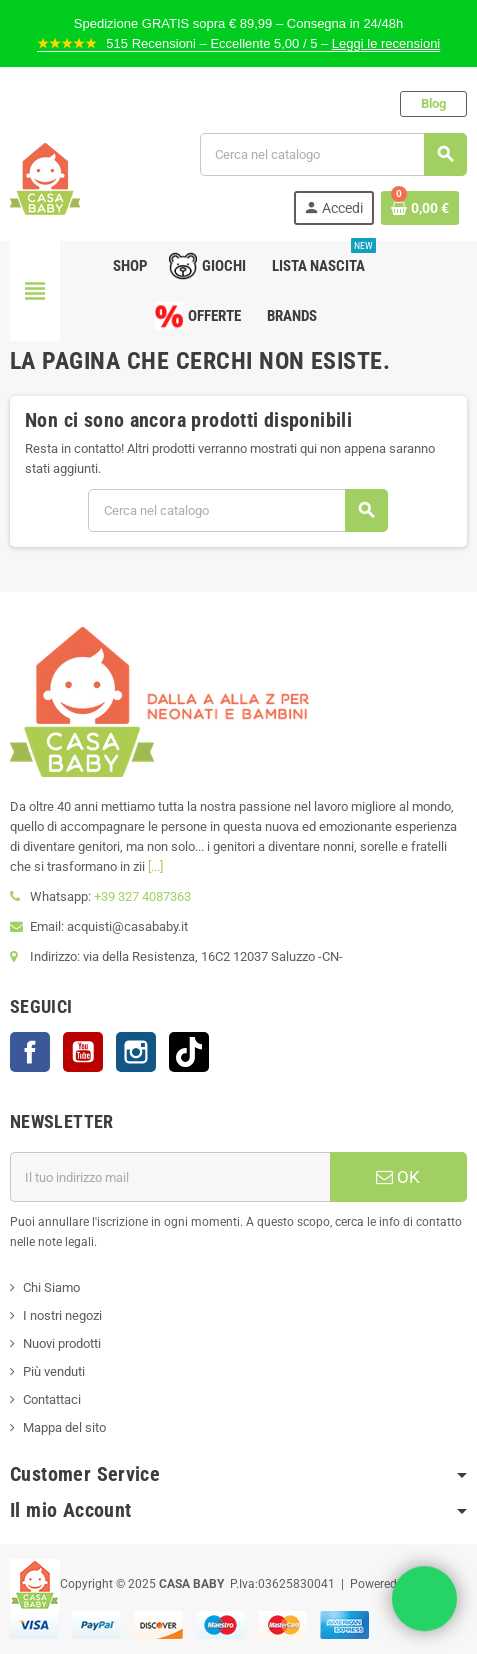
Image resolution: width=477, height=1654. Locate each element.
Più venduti (54, 1371)
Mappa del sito (64, 1427)
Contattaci (52, 1399)
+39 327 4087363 (142, 896)
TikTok (189, 1052)
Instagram (136, 1052)
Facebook (30, 1052)
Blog (433, 103)
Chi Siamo (51, 1287)
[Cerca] (333, 154)
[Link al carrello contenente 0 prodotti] (420, 208)
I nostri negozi (62, 1315)
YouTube (83, 1052)
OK (398, 1177)
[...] (155, 866)
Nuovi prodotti (62, 1343)
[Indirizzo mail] (170, 1177)
